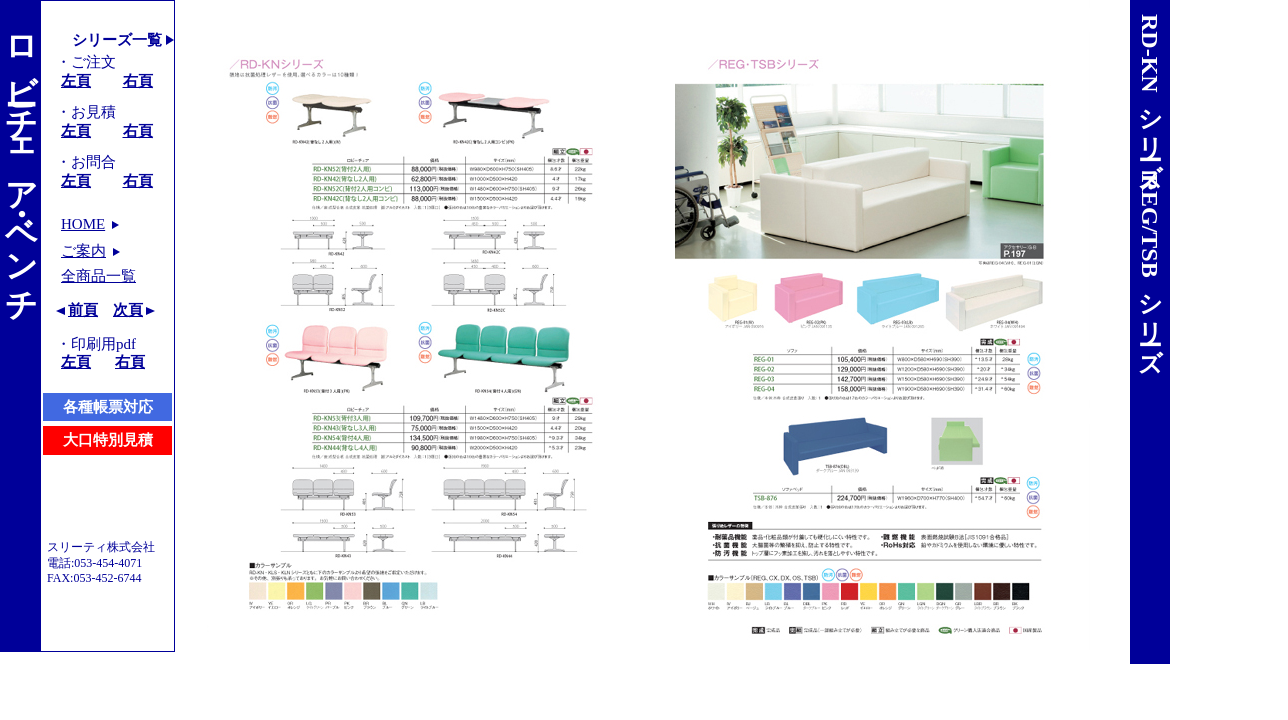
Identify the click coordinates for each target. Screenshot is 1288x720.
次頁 (128, 310)
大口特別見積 (108, 440)
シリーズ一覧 (117, 40)
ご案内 (83, 251)
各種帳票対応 (108, 407)
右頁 (138, 81)
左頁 (76, 81)
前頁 (83, 310)
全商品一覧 (98, 276)
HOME (83, 224)
